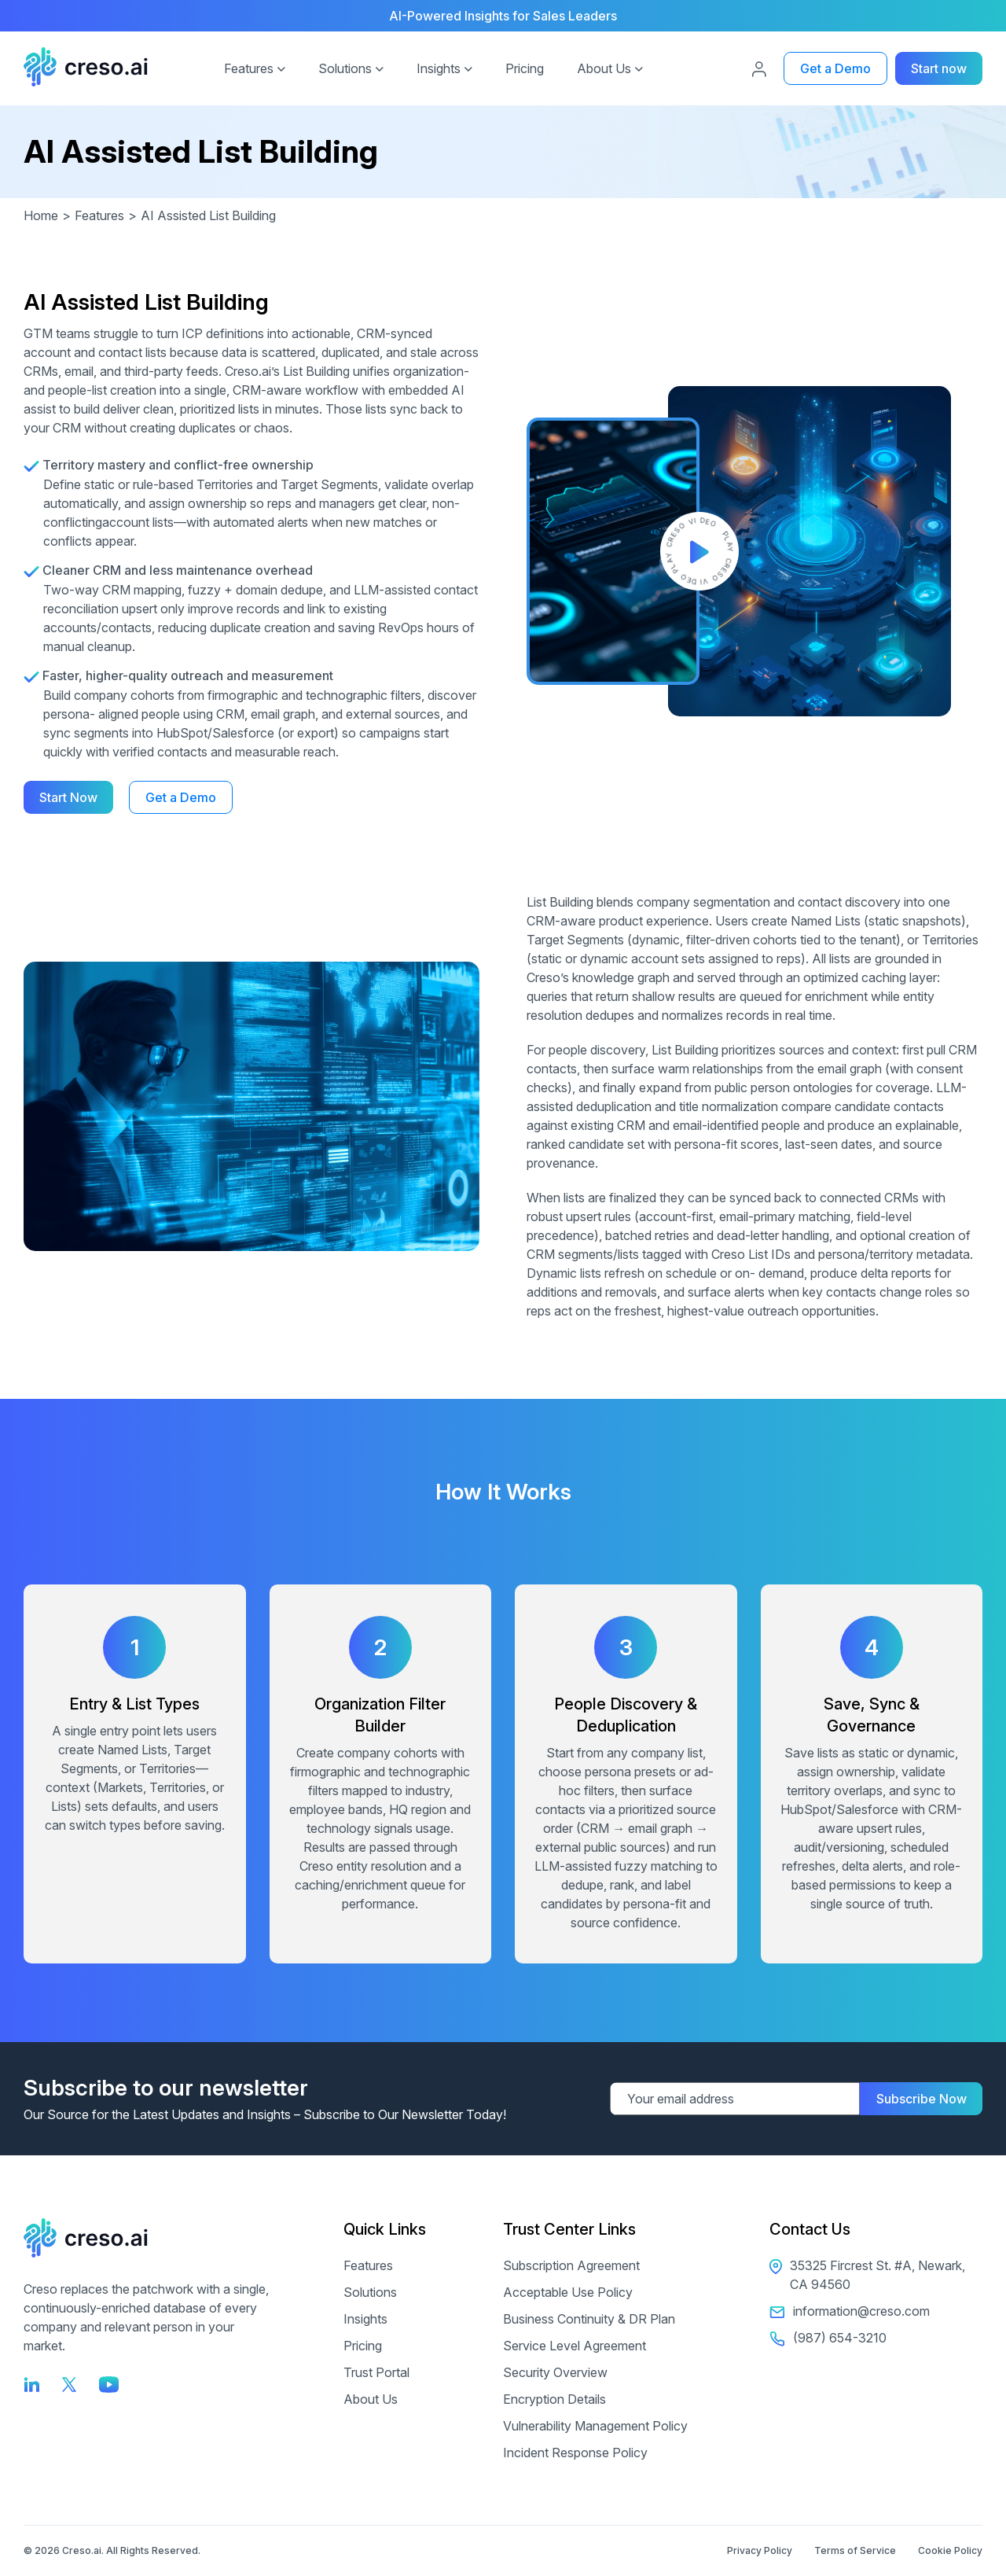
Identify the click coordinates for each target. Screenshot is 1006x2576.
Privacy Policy (759, 2550)
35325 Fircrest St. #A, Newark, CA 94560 (867, 2275)
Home (49, 215)
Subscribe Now (921, 2099)
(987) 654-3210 (828, 2337)
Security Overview (555, 2372)
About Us (604, 68)
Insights (439, 68)
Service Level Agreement (574, 2345)
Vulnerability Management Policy (595, 2426)
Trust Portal (376, 2372)
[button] (281, 67)
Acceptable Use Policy (568, 2292)
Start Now (68, 797)
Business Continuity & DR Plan (589, 2319)
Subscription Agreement (571, 2265)
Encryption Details (554, 2399)
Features (249, 68)
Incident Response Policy (575, 2452)
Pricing (524, 68)
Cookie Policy (950, 2550)
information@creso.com (849, 2311)
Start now (939, 68)
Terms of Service (855, 2550)
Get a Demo (835, 68)
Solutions (345, 68)
